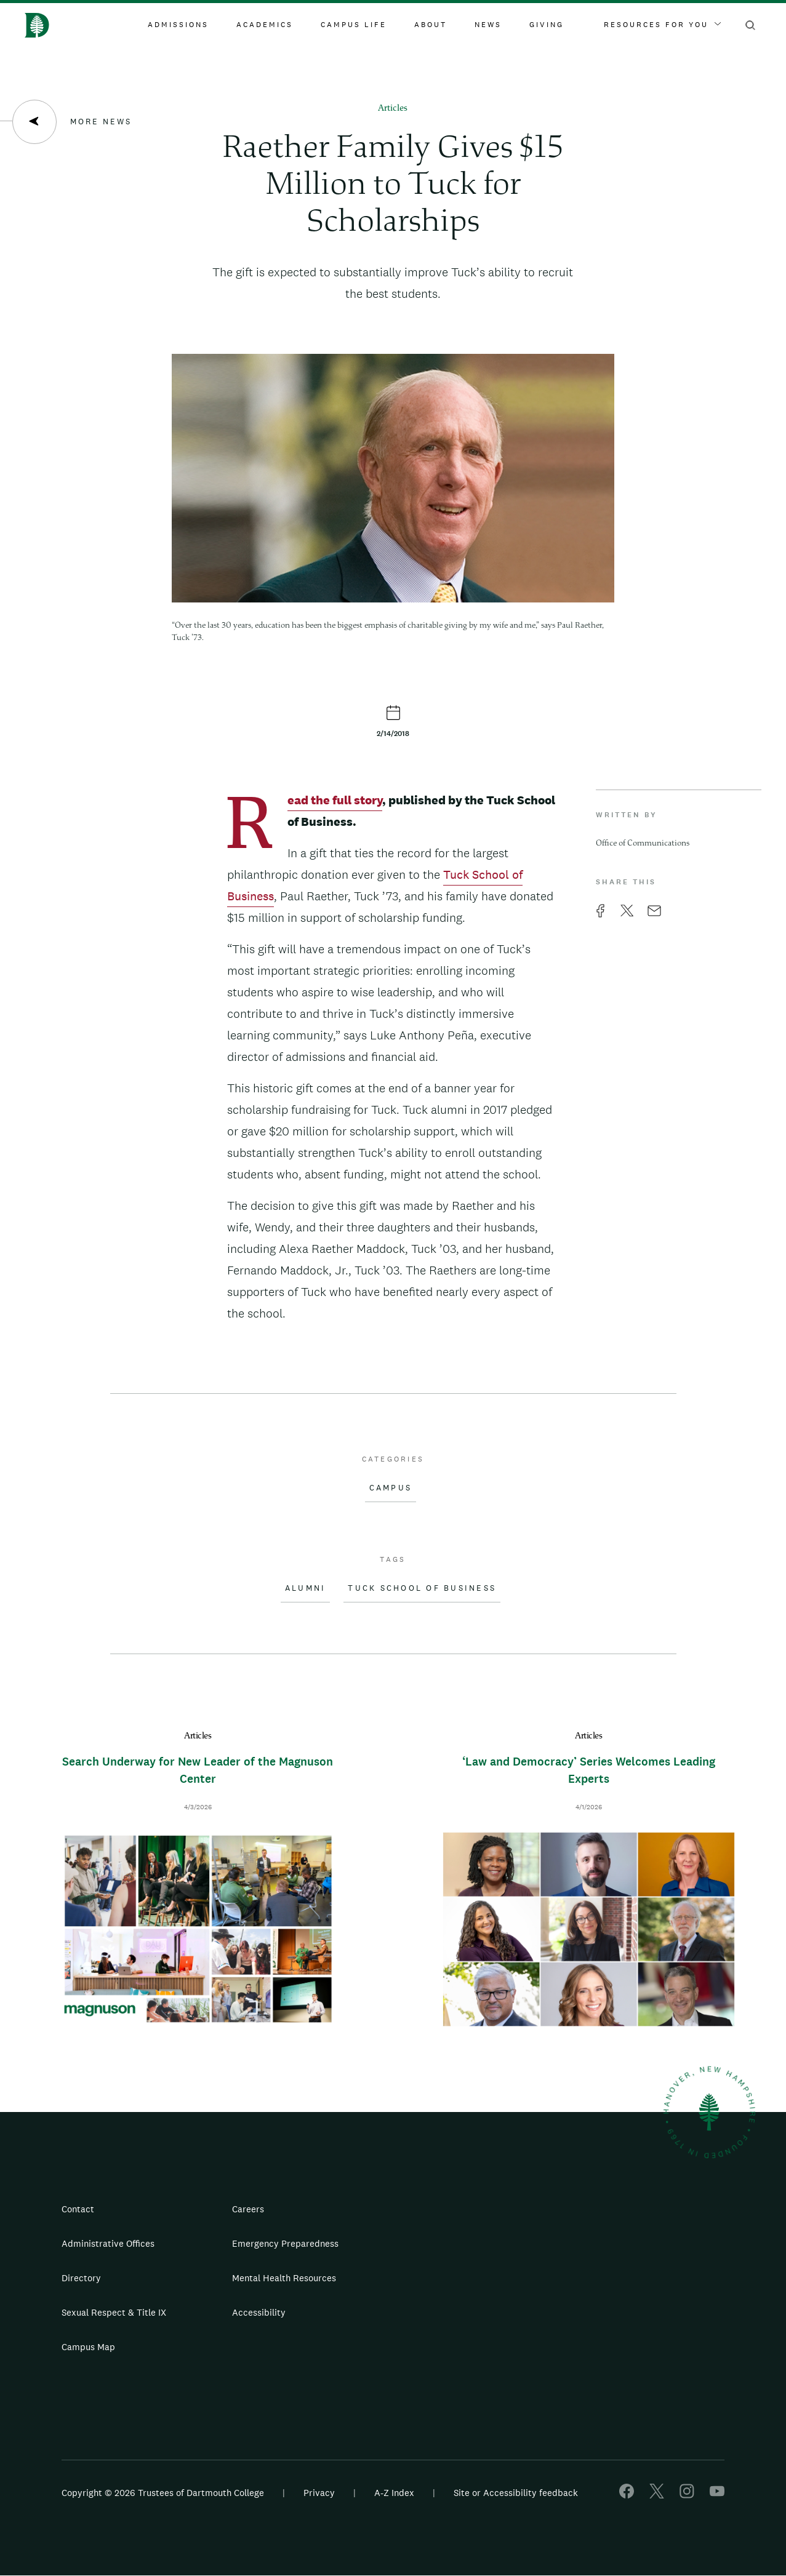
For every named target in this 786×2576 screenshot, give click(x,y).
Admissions (178, 25)
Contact (78, 2209)
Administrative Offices (108, 2243)
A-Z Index (394, 2492)
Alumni (305, 1588)
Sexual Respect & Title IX (114, 2312)
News (488, 25)
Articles (392, 108)
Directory (81, 2278)
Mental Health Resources (284, 2278)
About (430, 25)
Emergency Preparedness (285, 2243)
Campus (390, 1488)
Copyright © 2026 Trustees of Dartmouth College (163, 2492)
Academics (264, 25)
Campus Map (88, 2347)
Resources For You (662, 25)
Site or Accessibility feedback (516, 2492)
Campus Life (354, 25)
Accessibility (259, 2312)
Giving (546, 25)
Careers (248, 2209)
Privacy (319, 2492)
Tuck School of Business (422, 1588)
